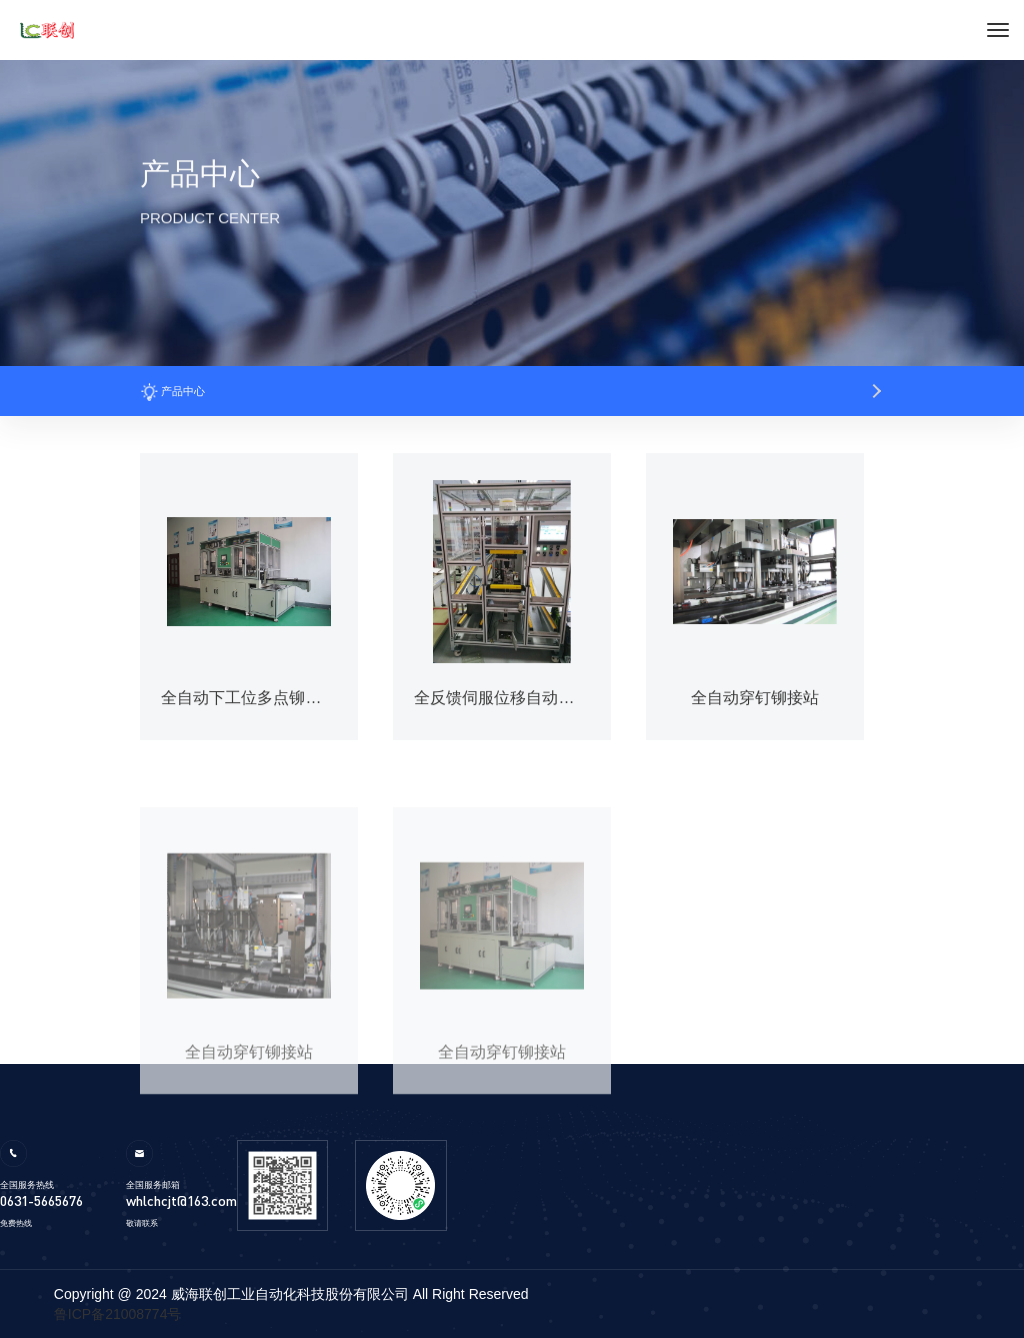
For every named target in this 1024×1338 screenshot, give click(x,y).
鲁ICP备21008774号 (118, 1314)
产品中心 (172, 391)
